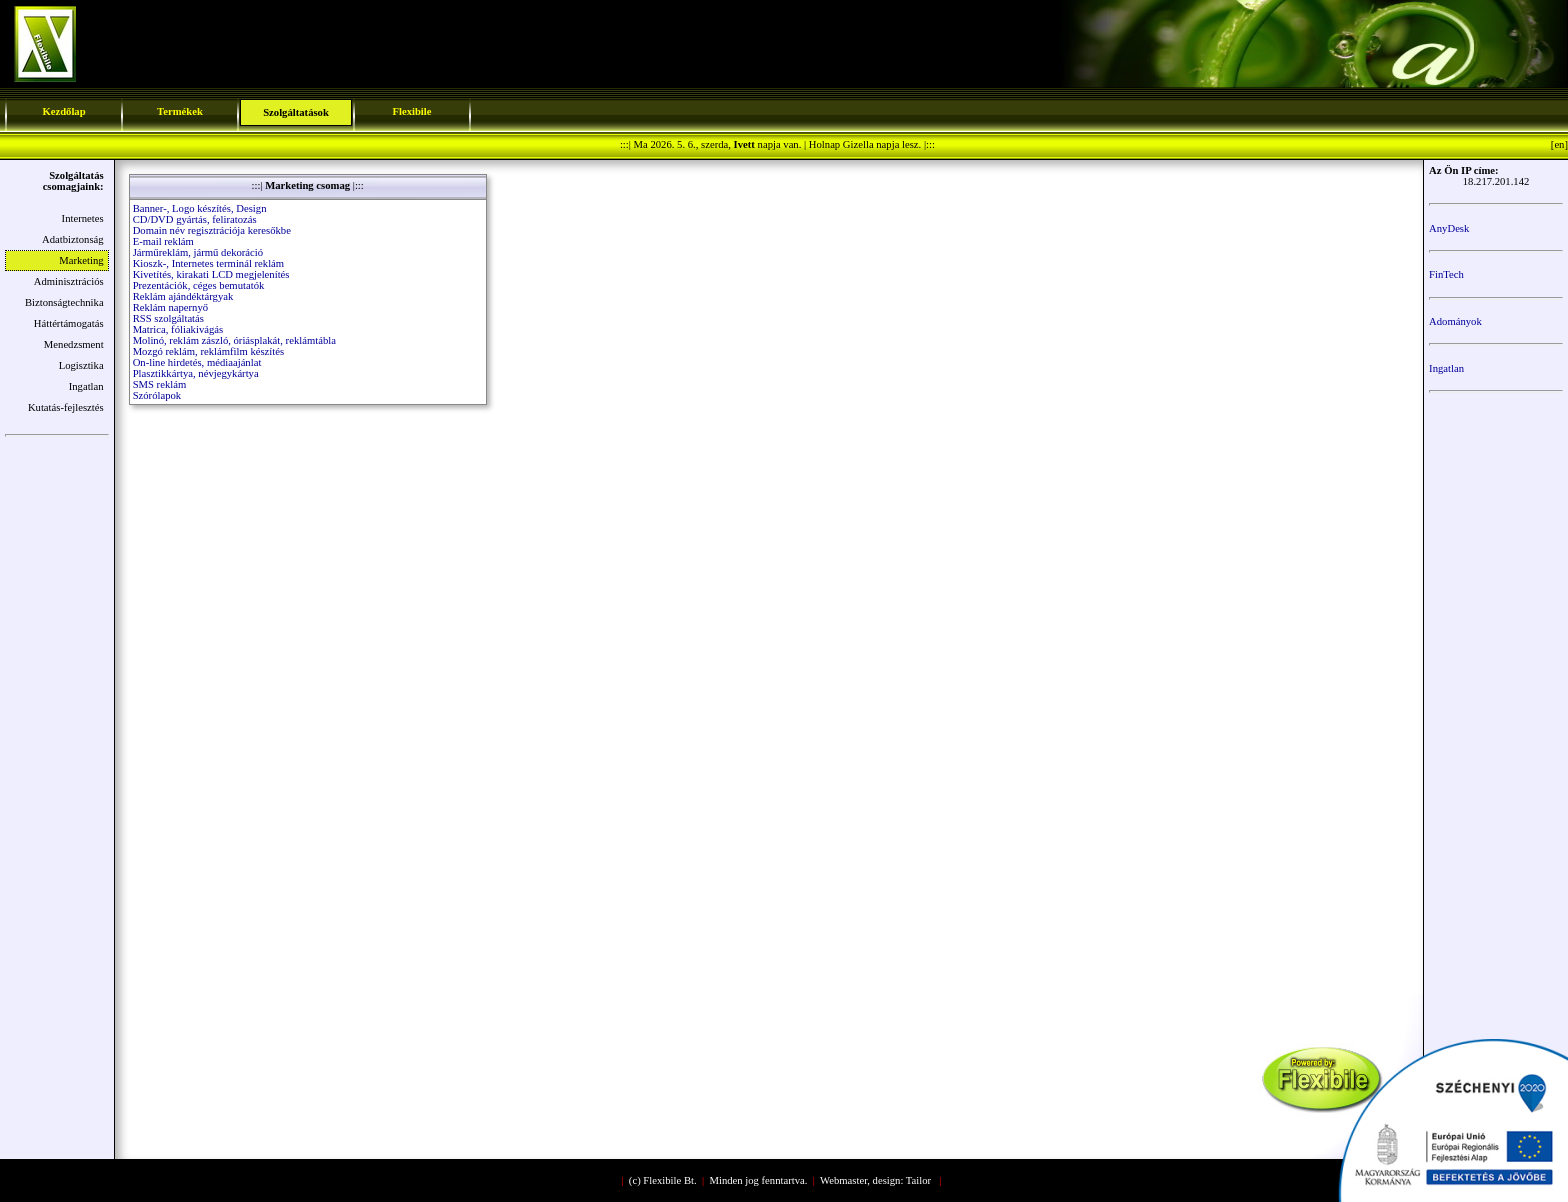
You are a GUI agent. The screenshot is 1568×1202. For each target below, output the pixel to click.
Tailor (918, 1180)
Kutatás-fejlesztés (66, 407)
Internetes (83, 218)
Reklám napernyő (170, 307)
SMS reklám (160, 384)
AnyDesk (1449, 228)
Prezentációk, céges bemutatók (199, 285)
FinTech (1446, 274)
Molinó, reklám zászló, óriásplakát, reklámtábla (234, 340)
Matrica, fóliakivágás (178, 329)
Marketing (81, 260)
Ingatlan (86, 386)
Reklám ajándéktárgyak (183, 296)
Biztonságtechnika (64, 302)
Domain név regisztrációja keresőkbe (212, 230)
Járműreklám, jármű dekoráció (198, 252)
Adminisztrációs (69, 281)
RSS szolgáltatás (168, 318)
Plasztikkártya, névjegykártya (196, 373)
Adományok (1455, 321)
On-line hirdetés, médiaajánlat (197, 362)
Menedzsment (74, 344)
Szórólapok (157, 395)
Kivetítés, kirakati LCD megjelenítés (211, 274)
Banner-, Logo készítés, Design (200, 208)
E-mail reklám (163, 241)
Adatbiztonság (73, 239)
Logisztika (81, 365)
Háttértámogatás (69, 323)
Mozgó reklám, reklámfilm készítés (209, 351)
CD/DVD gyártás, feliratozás (195, 219)
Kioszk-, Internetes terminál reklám (209, 263)
